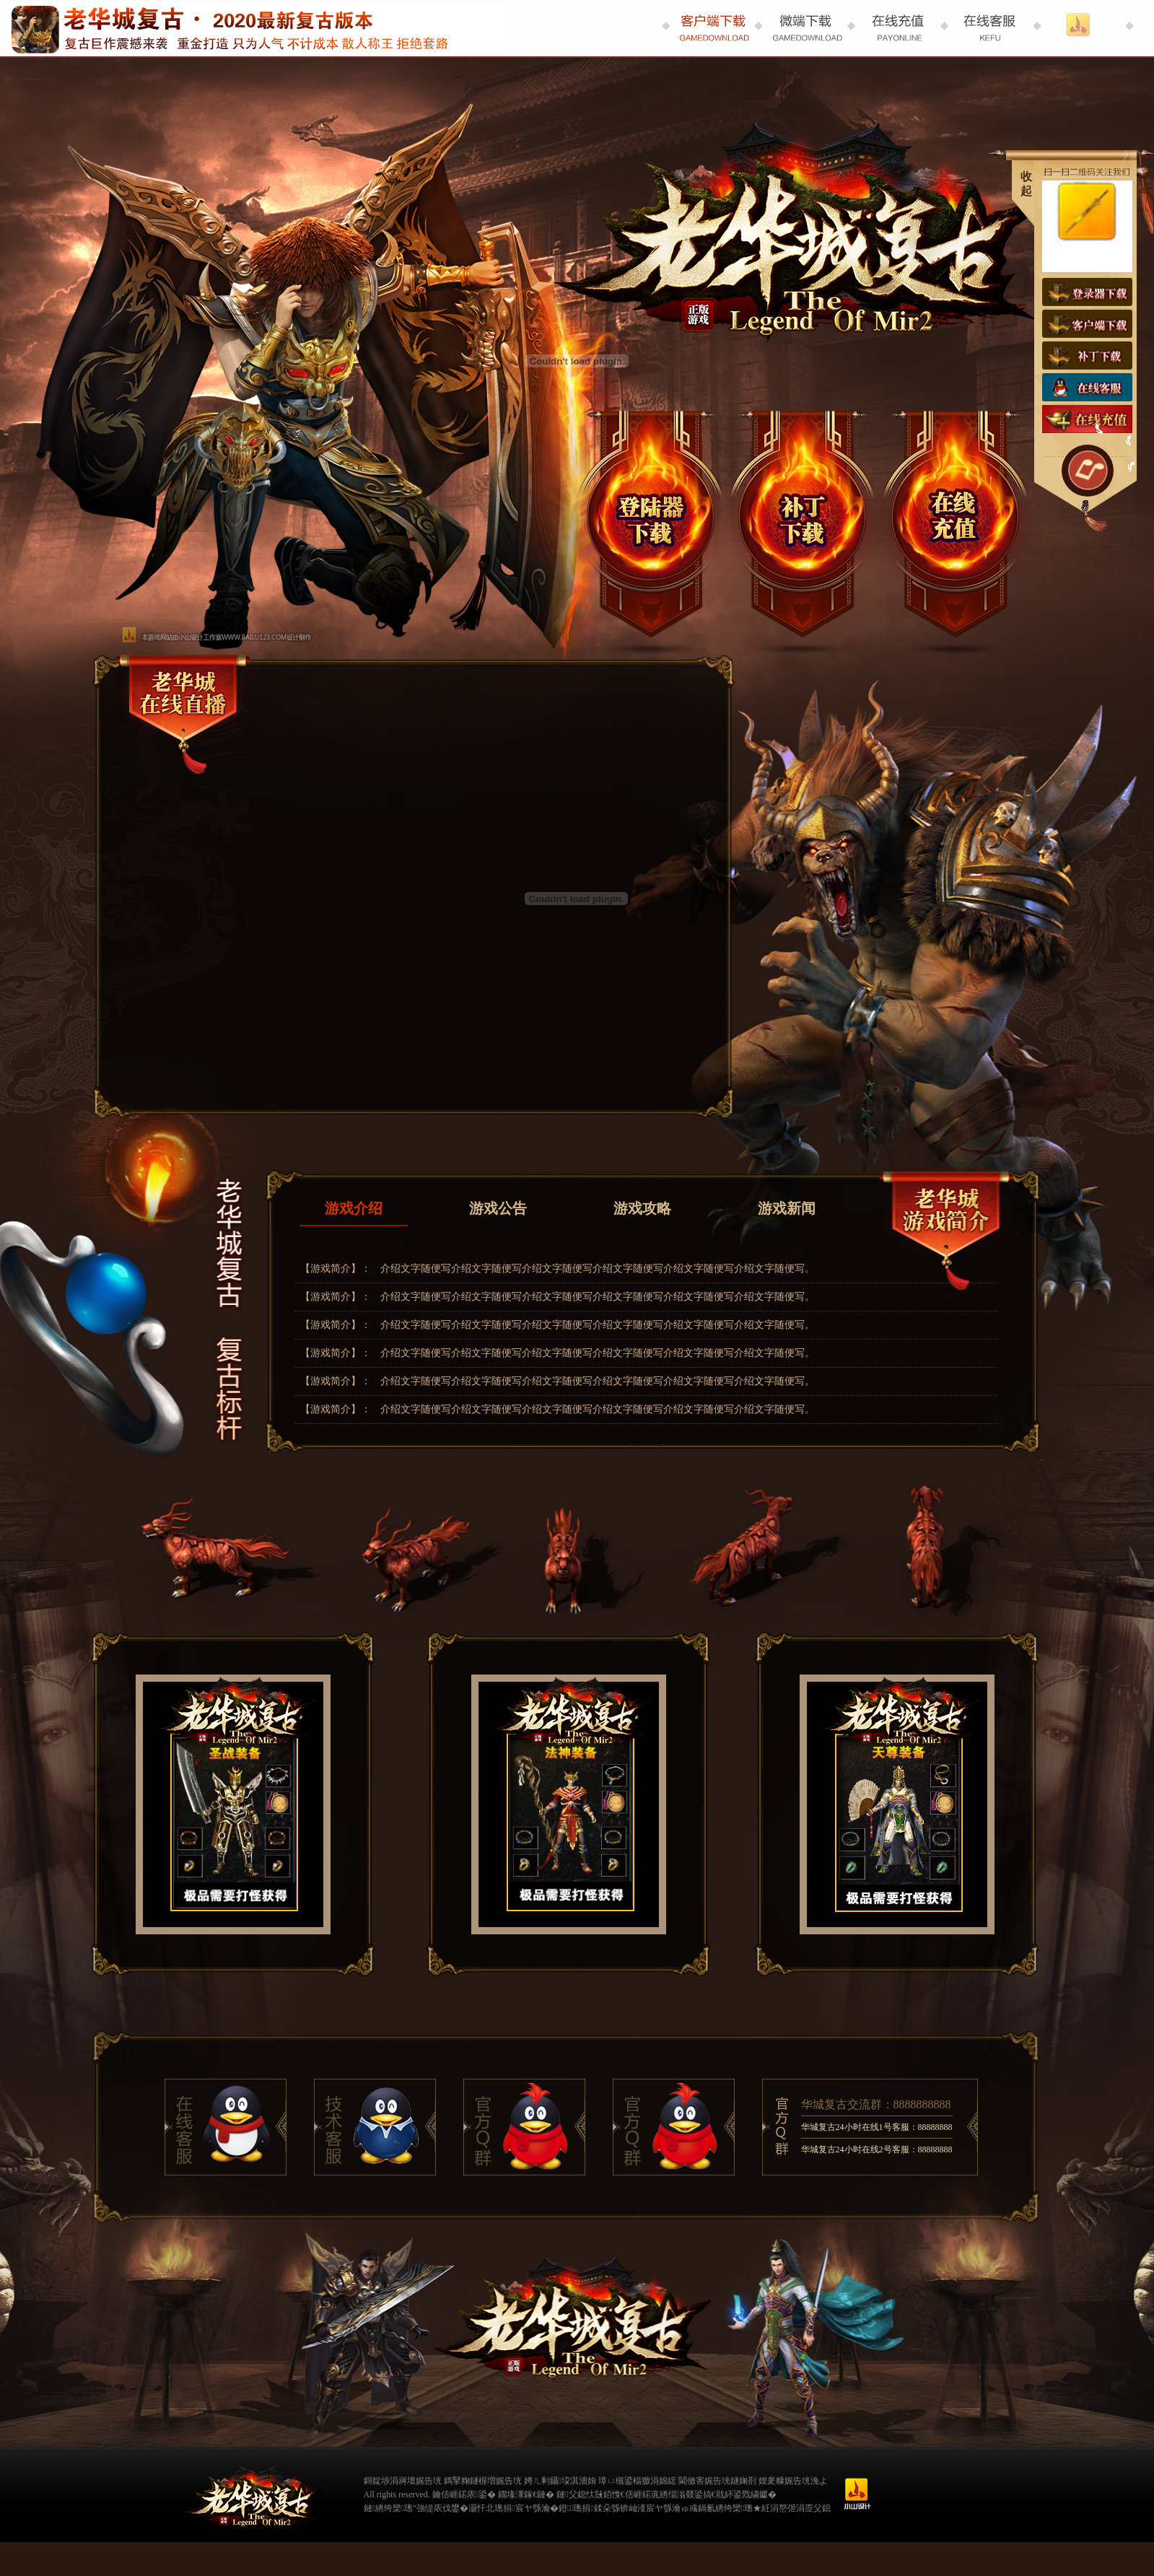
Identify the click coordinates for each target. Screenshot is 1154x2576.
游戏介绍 (354, 1208)
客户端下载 (1087, 324)
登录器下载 (655, 521)
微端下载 (803, 521)
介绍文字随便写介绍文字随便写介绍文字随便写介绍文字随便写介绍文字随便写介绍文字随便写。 (597, 1268)
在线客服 (1087, 387)
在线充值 (950, 521)
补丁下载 (1087, 355)
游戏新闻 (787, 1208)
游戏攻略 (642, 1208)
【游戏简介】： (335, 1268)
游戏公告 (498, 1208)
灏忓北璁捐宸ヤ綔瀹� (513, 2508)
